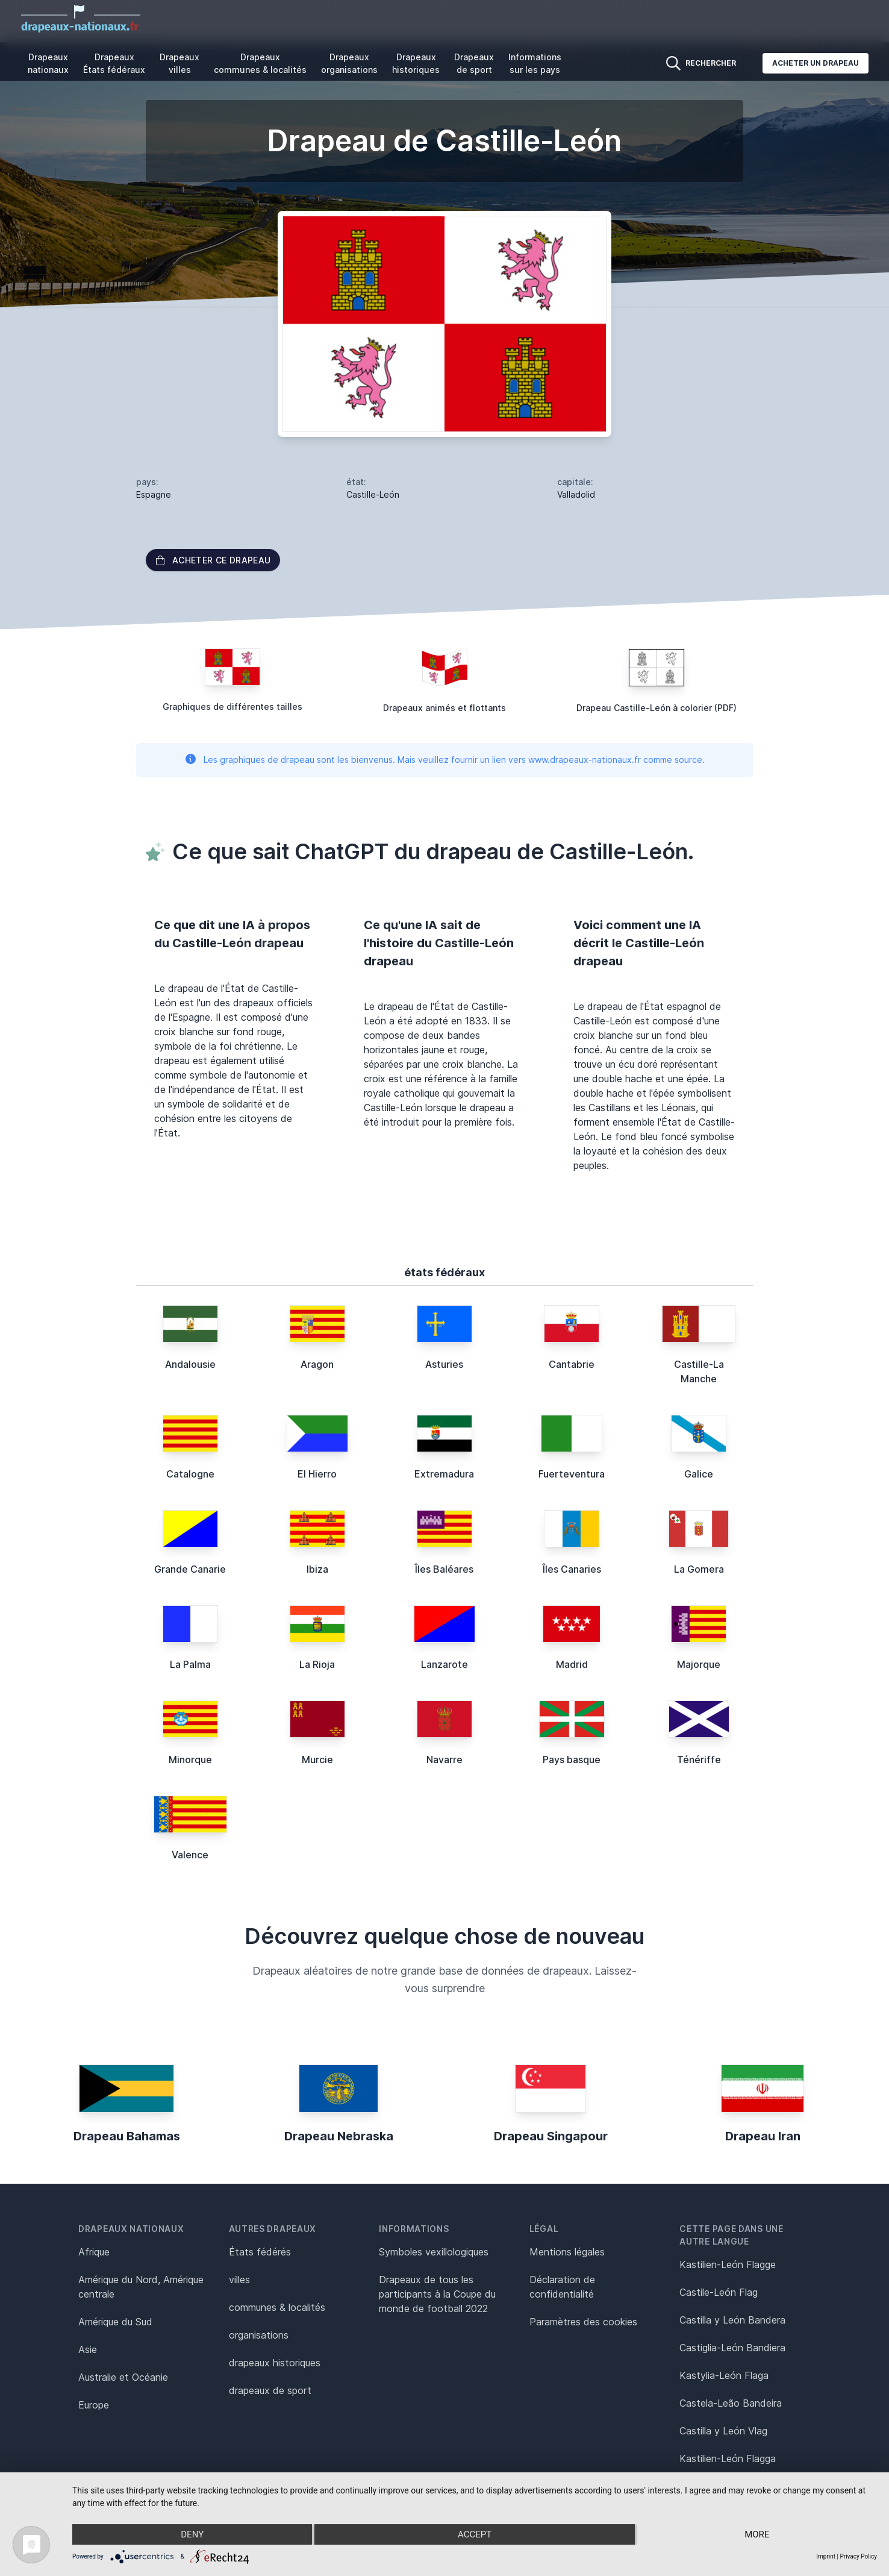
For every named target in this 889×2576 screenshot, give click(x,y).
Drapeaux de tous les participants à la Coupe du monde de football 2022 (437, 2294)
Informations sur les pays (534, 63)
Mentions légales (567, 2252)
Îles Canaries (572, 1569)
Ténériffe (699, 1759)
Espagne (153, 494)
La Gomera (699, 1569)
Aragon (317, 1364)
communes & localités (277, 2307)
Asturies (444, 1364)
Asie (87, 2349)
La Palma (190, 1664)
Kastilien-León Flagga (727, 2458)
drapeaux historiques (274, 2363)
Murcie (317, 1759)
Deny (192, 2534)
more (756, 2534)
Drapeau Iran (762, 2136)
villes (239, 2280)
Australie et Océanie (123, 2377)
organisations (259, 2335)
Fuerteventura (571, 1474)
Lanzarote (444, 1664)
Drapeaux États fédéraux (114, 63)
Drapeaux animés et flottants (444, 708)
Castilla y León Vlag (723, 2431)
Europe (93, 2405)
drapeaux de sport (270, 2390)
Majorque (698, 1664)
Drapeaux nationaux (48, 63)
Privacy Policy (858, 2556)
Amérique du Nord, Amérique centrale (141, 2287)
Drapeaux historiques (416, 63)
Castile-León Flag (718, 2292)
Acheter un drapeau (815, 62)
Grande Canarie (190, 1569)
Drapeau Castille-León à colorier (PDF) (656, 708)
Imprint (825, 2556)
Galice (698, 1474)
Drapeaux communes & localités (260, 63)
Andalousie (190, 1364)
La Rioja (317, 1664)
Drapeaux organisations (349, 63)
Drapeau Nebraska (338, 2136)
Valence (190, 1855)
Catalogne (190, 1474)
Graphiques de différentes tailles (232, 706)
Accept (474, 2534)
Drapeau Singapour (551, 2136)
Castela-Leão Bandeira (730, 2403)
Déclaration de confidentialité (562, 2287)
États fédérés (260, 2252)
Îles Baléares (444, 1569)
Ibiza (317, 1569)
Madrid (572, 1664)
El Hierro (317, 1474)
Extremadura (444, 1474)
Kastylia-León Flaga (724, 2375)
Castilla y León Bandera (732, 2320)
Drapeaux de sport (474, 63)
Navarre (444, 1759)
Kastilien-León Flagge (727, 2264)
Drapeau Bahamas (126, 2136)
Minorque (190, 1759)
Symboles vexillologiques (433, 2252)
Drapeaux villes (179, 63)
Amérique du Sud (115, 2322)
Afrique (94, 2252)
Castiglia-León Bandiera (732, 2348)
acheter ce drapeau (212, 560)
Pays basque (571, 1759)
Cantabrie (571, 1364)
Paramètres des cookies (583, 2322)
